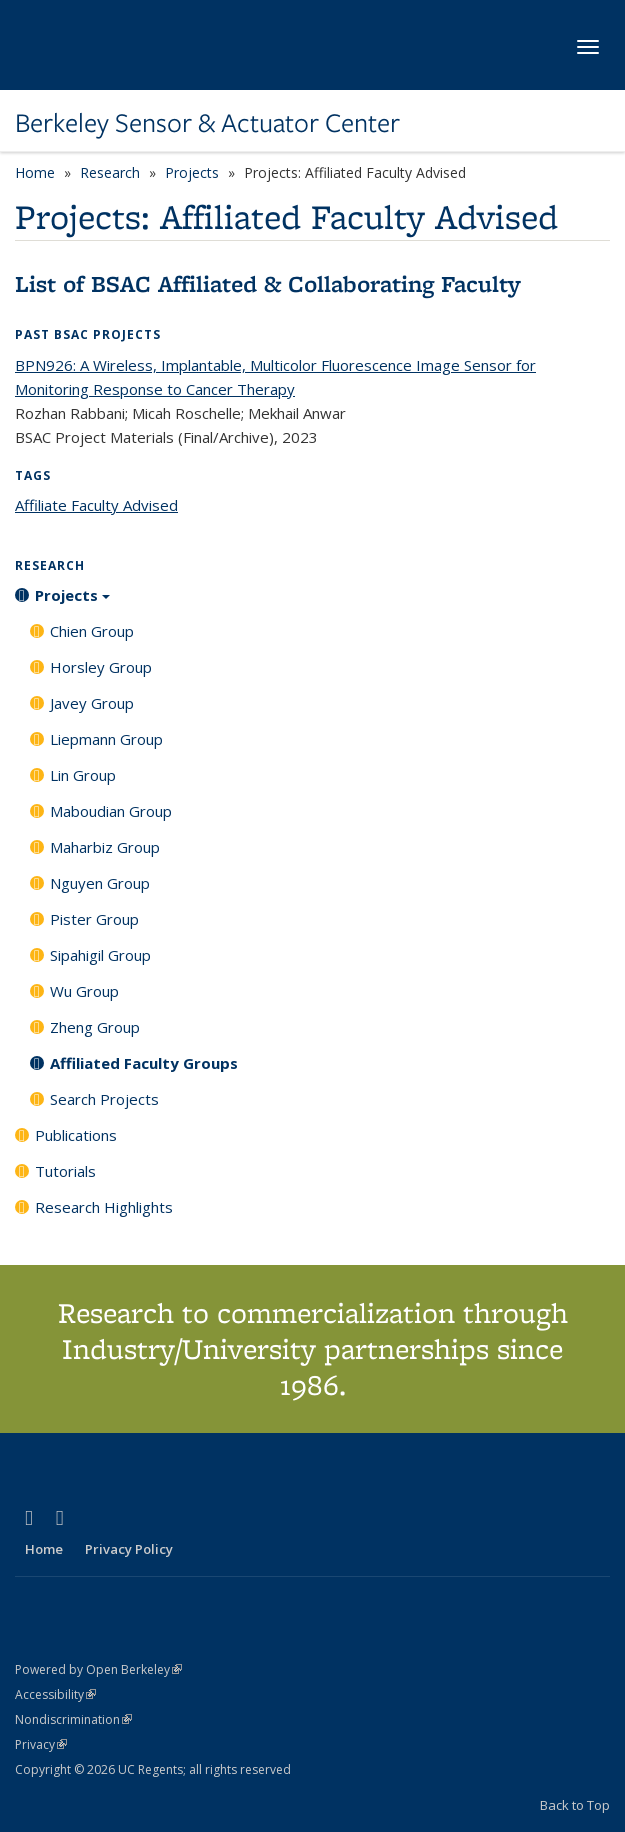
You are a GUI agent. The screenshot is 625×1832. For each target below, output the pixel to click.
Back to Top (575, 1805)
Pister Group (94, 919)
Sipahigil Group (100, 955)
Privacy (41, 1744)
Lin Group (83, 775)
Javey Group (92, 703)
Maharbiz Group (105, 847)
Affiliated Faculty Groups (144, 1063)
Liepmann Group (106, 739)
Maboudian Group (111, 811)
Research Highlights (104, 1207)
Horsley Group (101, 667)
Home (35, 172)
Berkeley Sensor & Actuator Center (207, 123)
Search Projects (104, 1099)
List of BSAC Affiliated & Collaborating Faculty (268, 283)
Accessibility (55, 1694)
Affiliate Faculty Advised (96, 505)
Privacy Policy (129, 1549)
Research (110, 172)
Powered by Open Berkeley (98, 1669)
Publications (76, 1135)
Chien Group (92, 631)
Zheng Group (95, 1027)
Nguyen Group (100, 883)
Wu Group (84, 991)
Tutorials (65, 1171)
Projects (192, 172)
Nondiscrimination (73, 1719)
